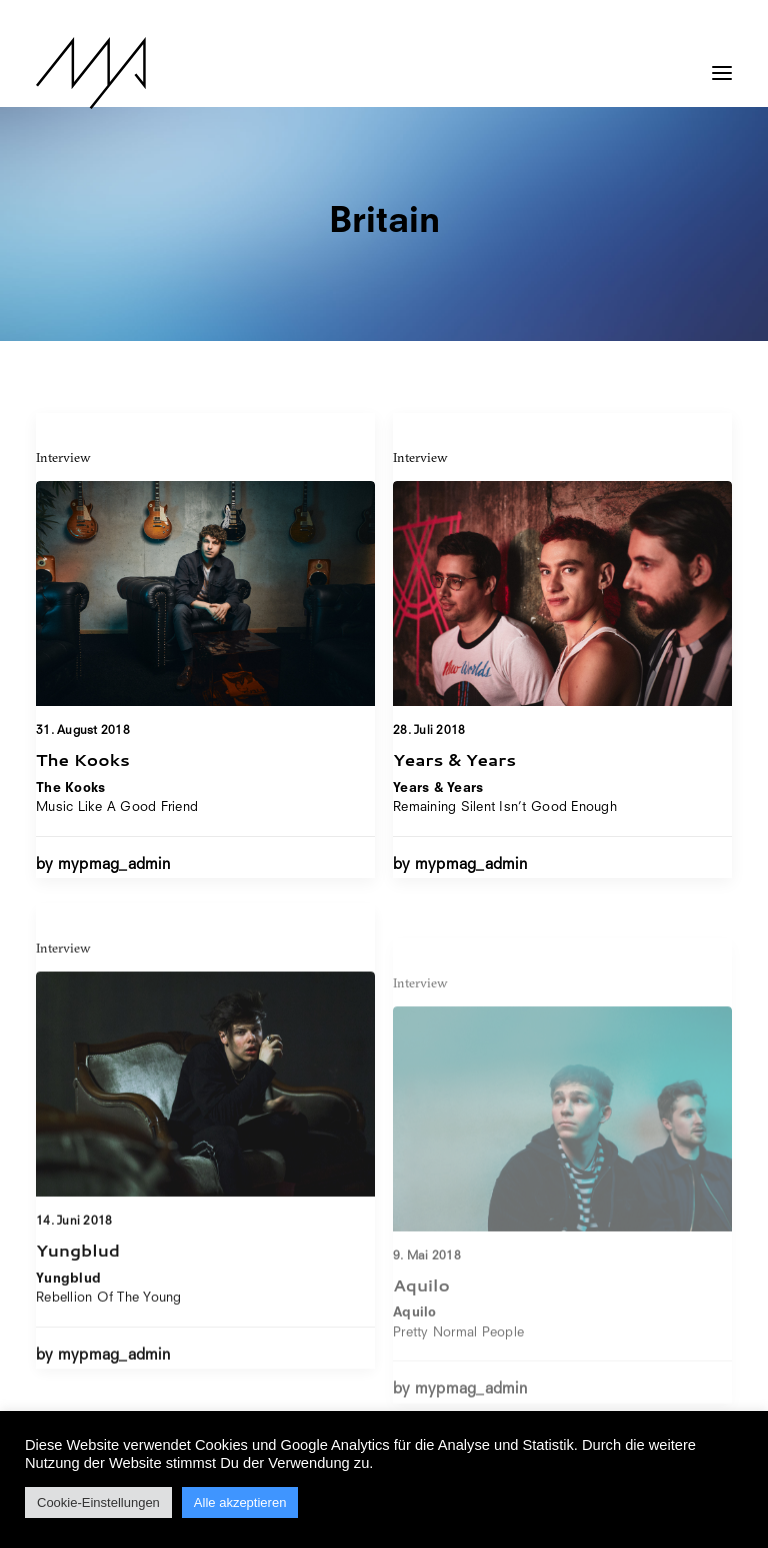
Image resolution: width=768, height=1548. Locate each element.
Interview (63, 457)
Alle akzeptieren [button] (240, 1502)
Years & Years (454, 760)
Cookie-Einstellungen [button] (98, 1502)
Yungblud (78, 1314)
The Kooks (83, 759)
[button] (722, 63)
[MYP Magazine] (91, 73)
